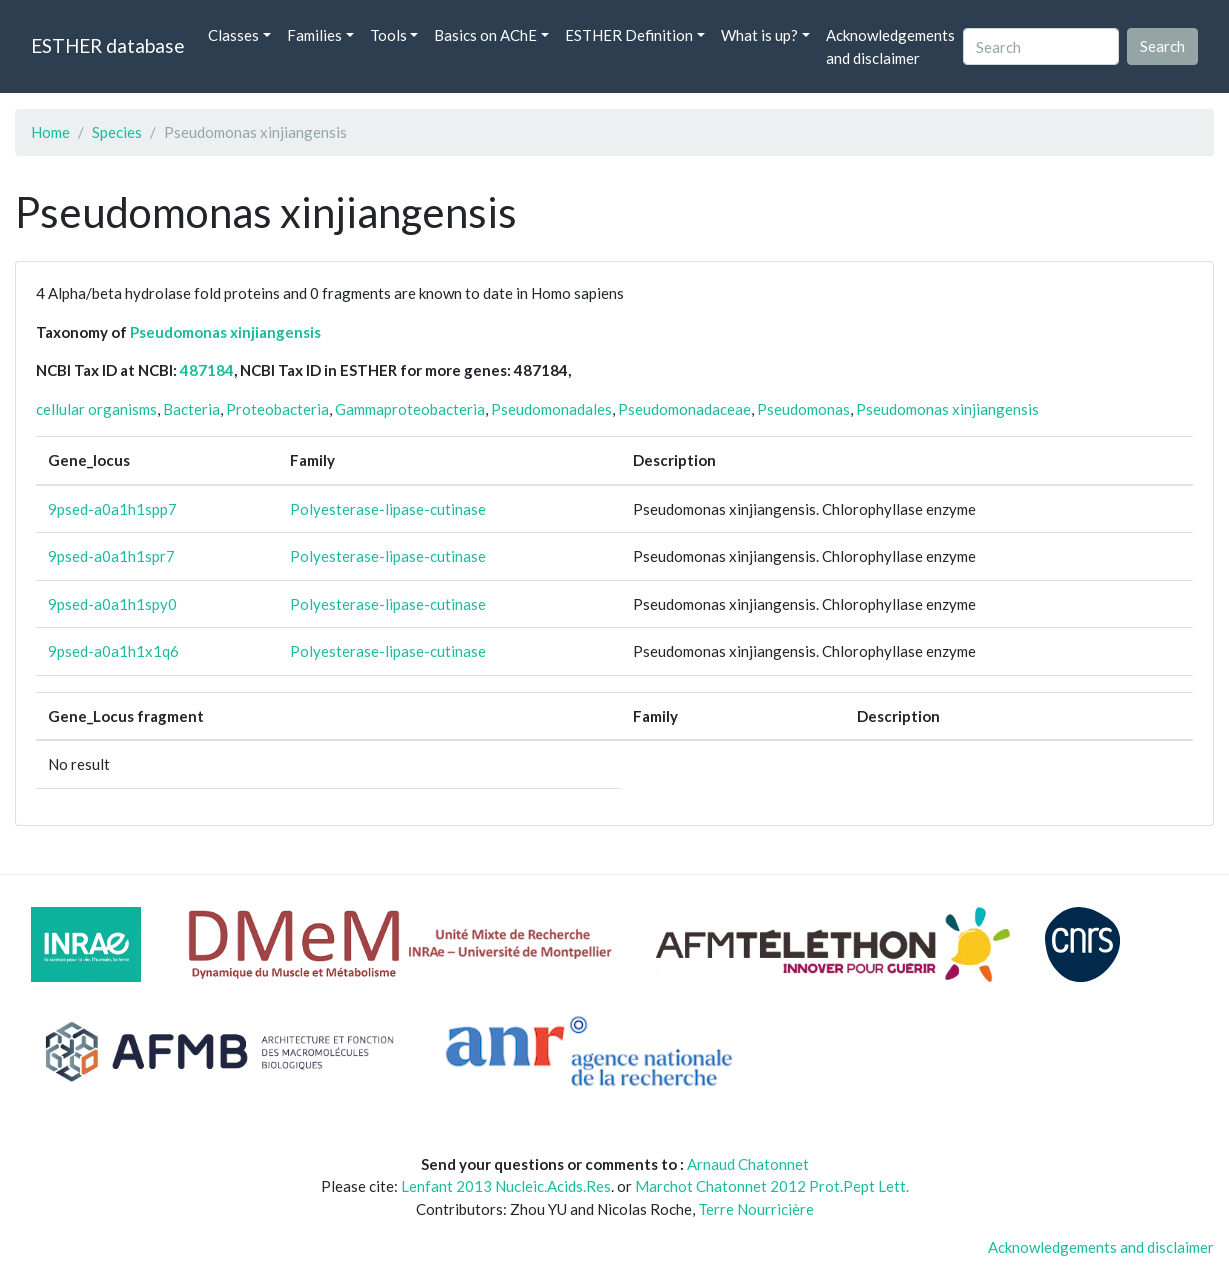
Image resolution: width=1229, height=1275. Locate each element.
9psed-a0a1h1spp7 (112, 509)
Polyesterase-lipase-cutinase (388, 509)
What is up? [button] (759, 35)
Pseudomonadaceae (684, 409)
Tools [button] (388, 35)
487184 (207, 370)
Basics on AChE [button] (485, 35)
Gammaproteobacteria (410, 409)
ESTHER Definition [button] (629, 35)
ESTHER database (107, 45)
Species (117, 132)
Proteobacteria (277, 409)
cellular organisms (96, 409)
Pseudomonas (803, 409)
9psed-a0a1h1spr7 (111, 556)
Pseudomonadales (551, 409)
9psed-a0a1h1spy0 (112, 604)
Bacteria (191, 409)
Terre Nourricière (756, 1209)
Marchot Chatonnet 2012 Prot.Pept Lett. (772, 1186)
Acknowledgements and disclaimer (890, 46)
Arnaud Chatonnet (748, 1164)
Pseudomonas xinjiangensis (225, 332)
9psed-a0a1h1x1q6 (113, 651)
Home (50, 132)
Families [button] (314, 35)
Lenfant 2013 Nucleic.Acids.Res (506, 1186)
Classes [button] (233, 35)
